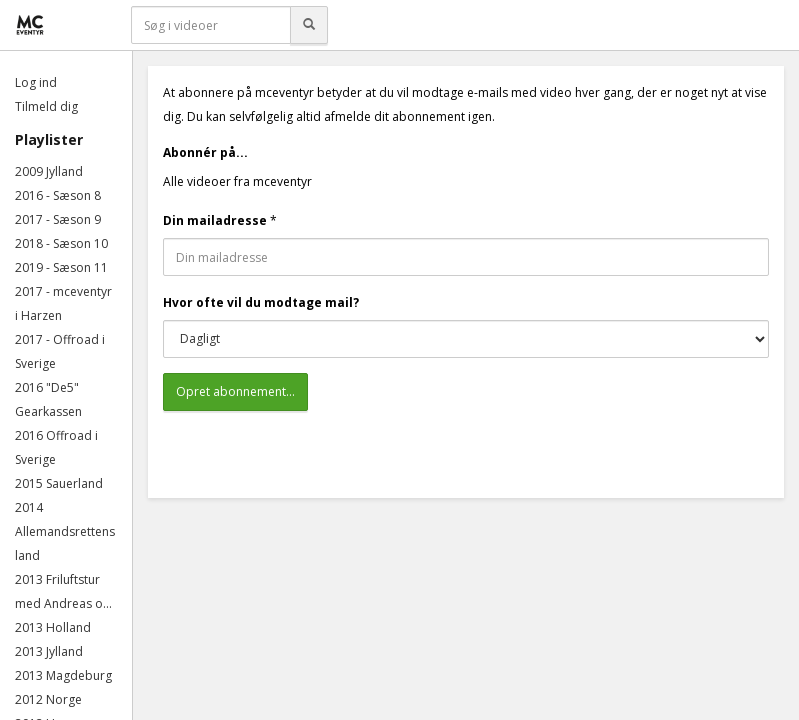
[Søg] (309, 25)
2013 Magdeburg (63, 675)
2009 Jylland (49, 171)
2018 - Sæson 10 (61, 243)
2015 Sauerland (59, 483)
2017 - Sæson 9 (58, 219)
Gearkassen (48, 411)
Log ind (36, 82)
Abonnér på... (205, 152)
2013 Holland (53, 627)
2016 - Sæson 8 (58, 195)
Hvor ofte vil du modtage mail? (261, 302)
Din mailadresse (215, 220)
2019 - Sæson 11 (61, 267)
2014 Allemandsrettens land (65, 531)
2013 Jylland (49, 651)
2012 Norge (48, 699)
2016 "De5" (47, 387)
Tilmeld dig (46, 106)
